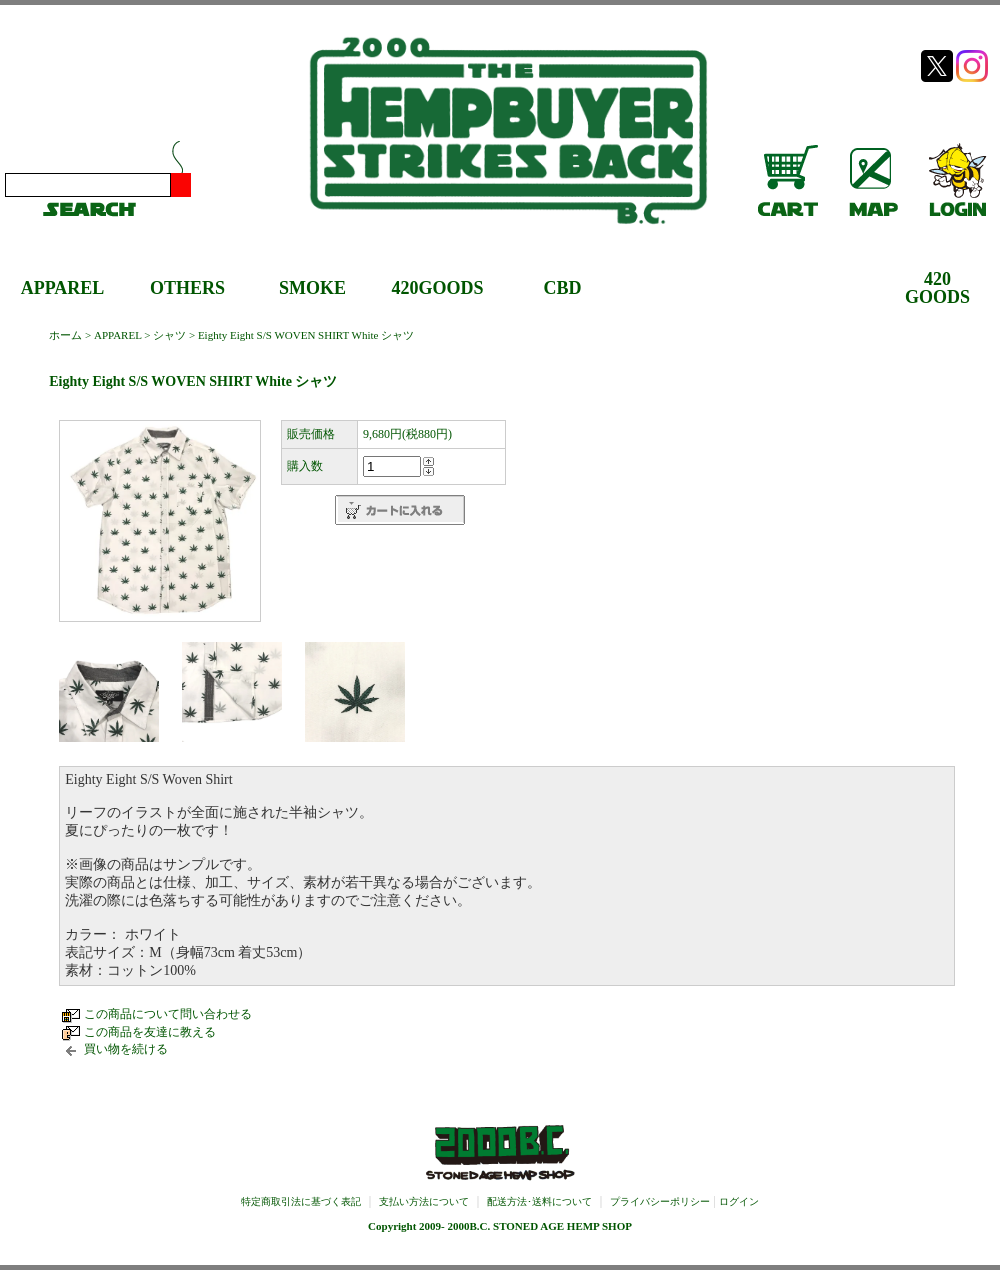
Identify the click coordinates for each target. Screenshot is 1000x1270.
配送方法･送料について (539, 1201)
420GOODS (437, 288)
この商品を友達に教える (150, 1032)
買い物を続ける (126, 1049)
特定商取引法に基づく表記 (301, 1201)
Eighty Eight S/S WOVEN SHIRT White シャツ (306, 335)
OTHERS (187, 288)
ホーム (65, 335)
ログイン (739, 1201)
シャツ (169, 335)
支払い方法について (424, 1201)
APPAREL (63, 288)
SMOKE (312, 288)
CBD (562, 288)
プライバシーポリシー (660, 1201)
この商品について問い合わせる (168, 1014)
